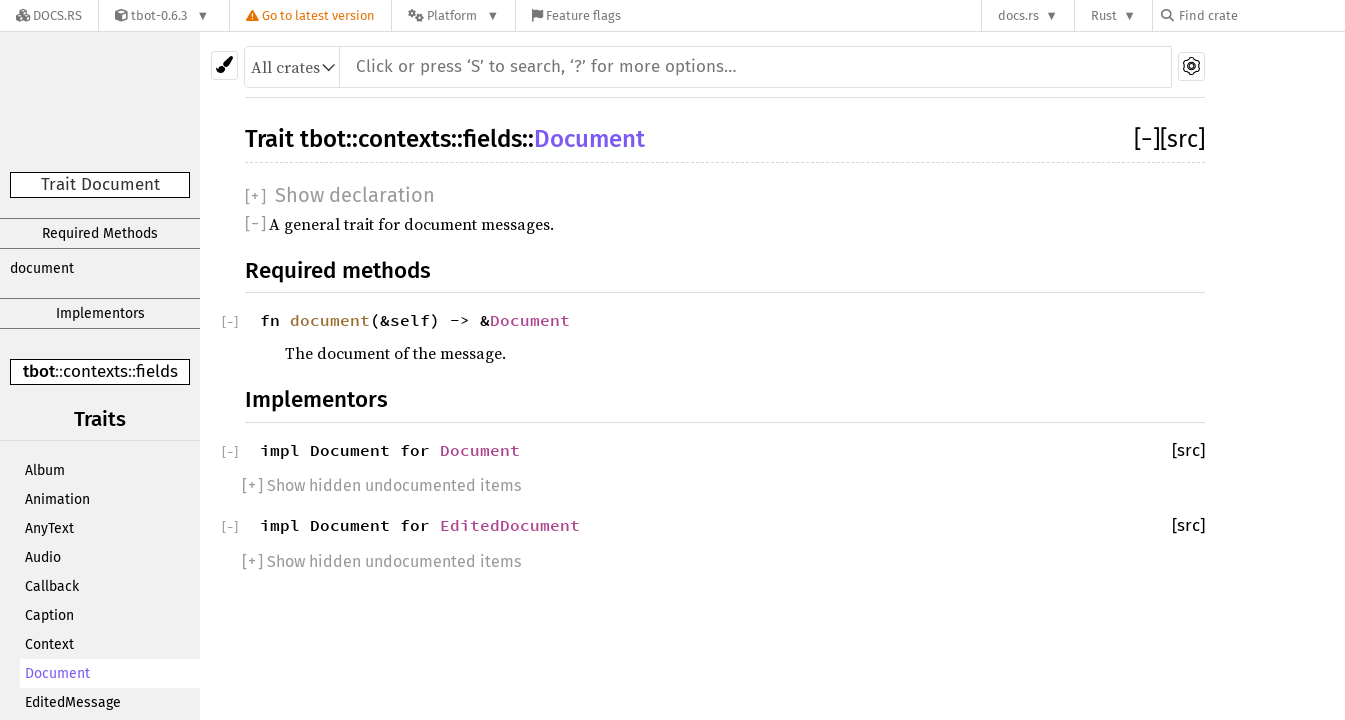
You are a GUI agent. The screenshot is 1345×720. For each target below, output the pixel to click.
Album (45, 470)
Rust (1104, 15)
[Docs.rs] (49, 15)
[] (1147, 139)
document (42, 268)
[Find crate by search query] (1261, 15)
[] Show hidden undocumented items (381, 485)
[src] (1182, 139)
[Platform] (453, 15)
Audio (43, 557)
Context (49, 644)
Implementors (100, 313)
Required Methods (100, 233)
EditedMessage (73, 702)
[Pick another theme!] (224, 65)
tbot (39, 371)
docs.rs (1018, 15)
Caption (49, 615)
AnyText (49, 528)
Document (57, 673)
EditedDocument (510, 525)
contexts (95, 371)
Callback (52, 586)
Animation (57, 499)
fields (157, 371)
